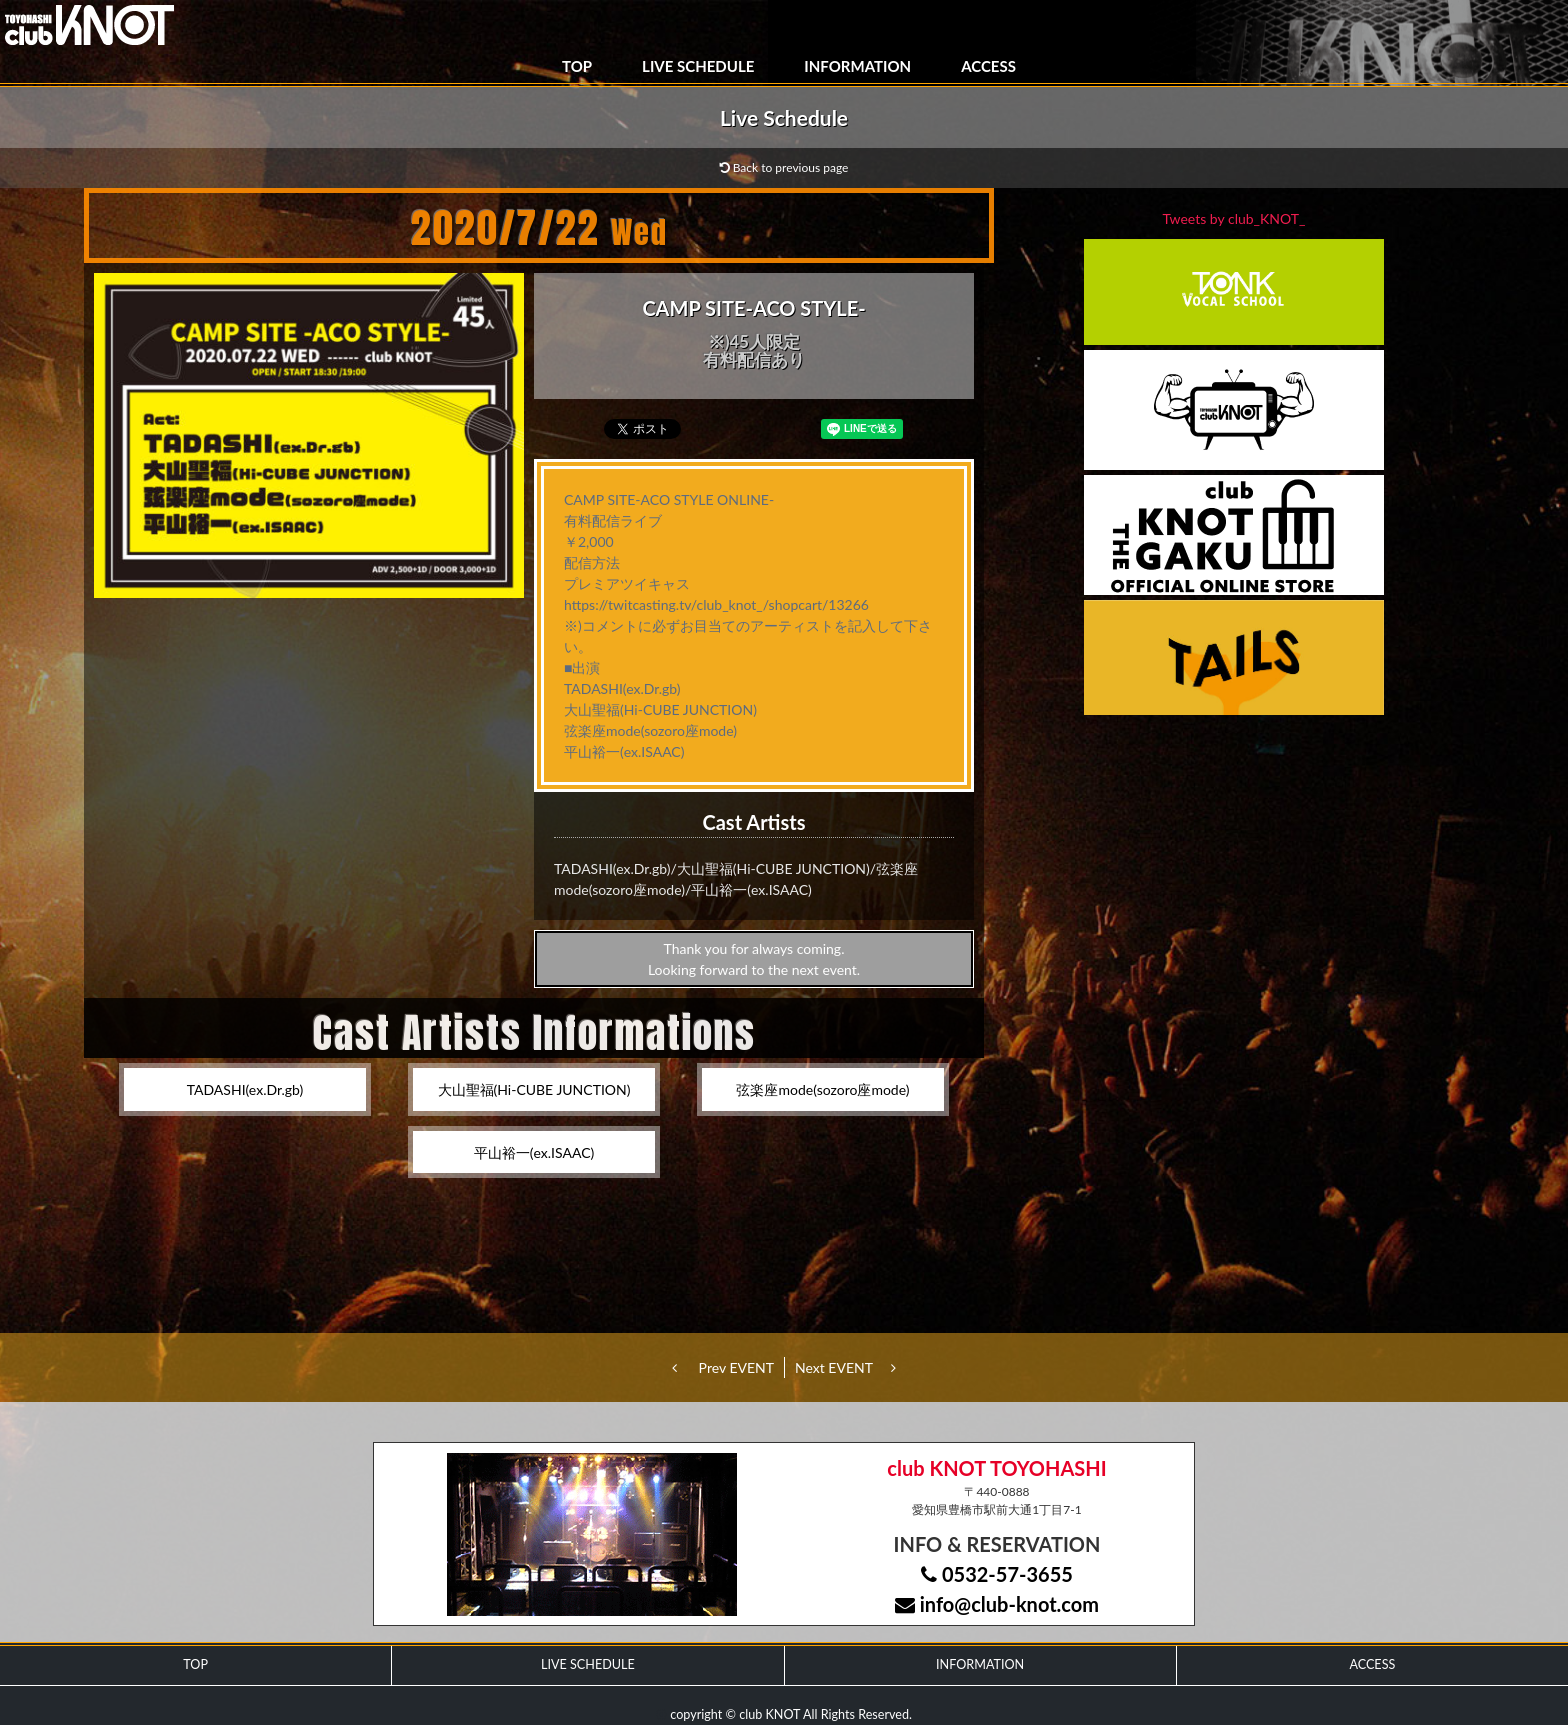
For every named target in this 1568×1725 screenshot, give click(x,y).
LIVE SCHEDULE (698, 66)
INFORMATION (857, 66)
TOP (577, 66)
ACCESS (988, 66)
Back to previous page (784, 167)
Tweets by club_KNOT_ (1234, 218)
